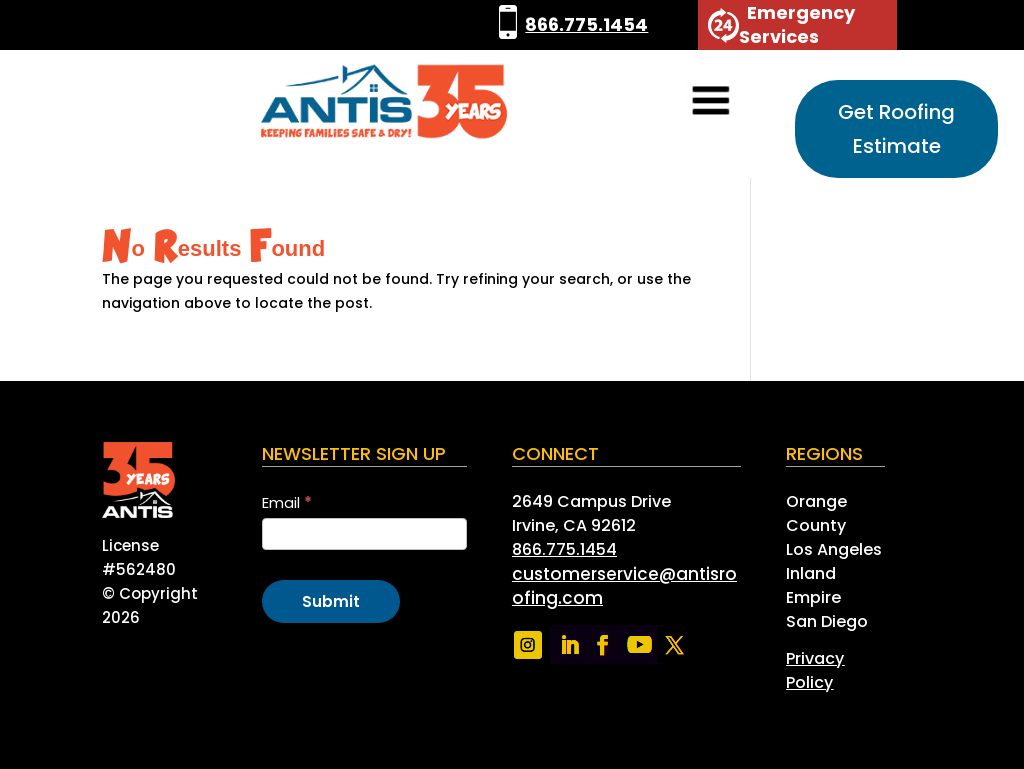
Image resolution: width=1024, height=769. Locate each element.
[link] (508, 25)
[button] (683, 102)
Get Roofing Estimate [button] (896, 129)
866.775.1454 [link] (586, 25)
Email (287, 502)
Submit (331, 601)
